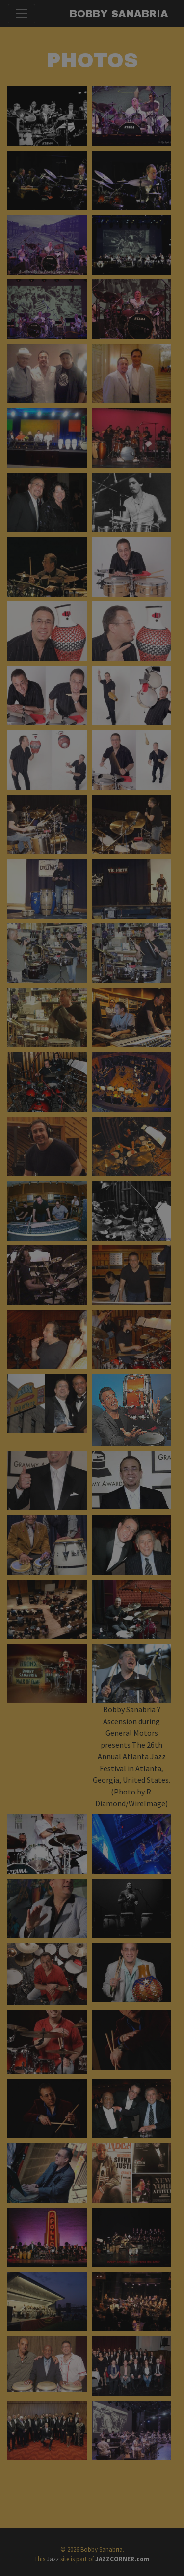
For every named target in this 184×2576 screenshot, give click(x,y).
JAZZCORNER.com (122, 2559)
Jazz (53, 2559)
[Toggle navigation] (21, 13)
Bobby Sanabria (119, 13)
